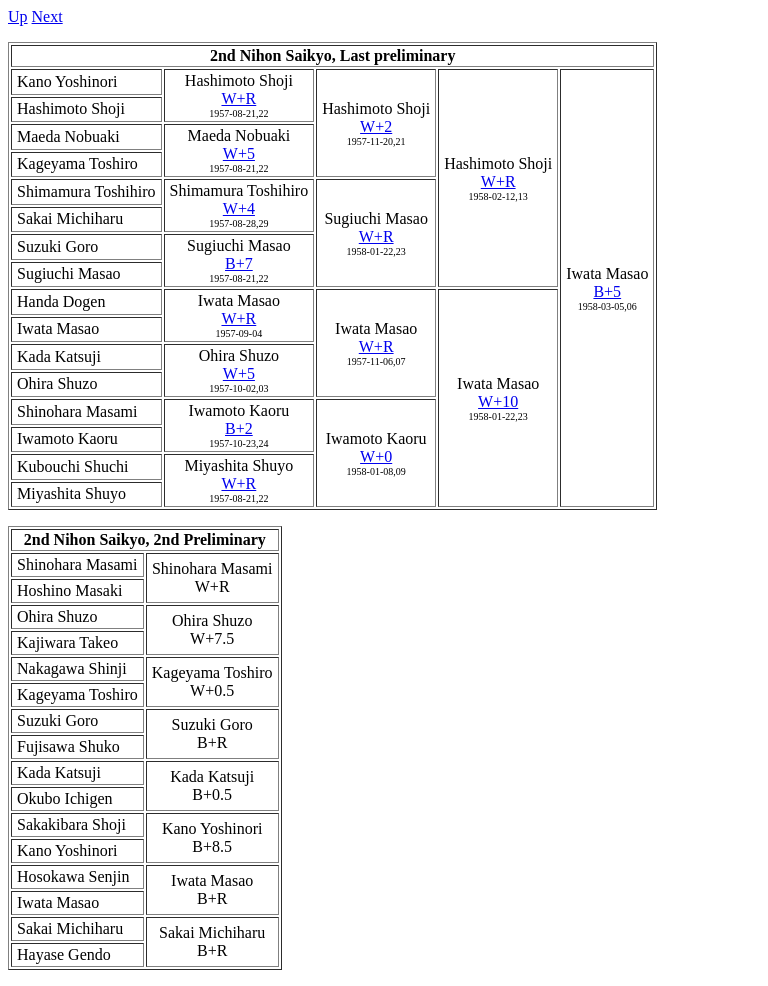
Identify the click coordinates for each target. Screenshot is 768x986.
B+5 (607, 291)
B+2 (239, 428)
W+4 (239, 208)
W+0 (376, 456)
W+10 (498, 401)
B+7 (239, 263)
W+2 (376, 126)
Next (47, 16)
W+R (238, 98)
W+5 (239, 153)
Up (18, 16)
